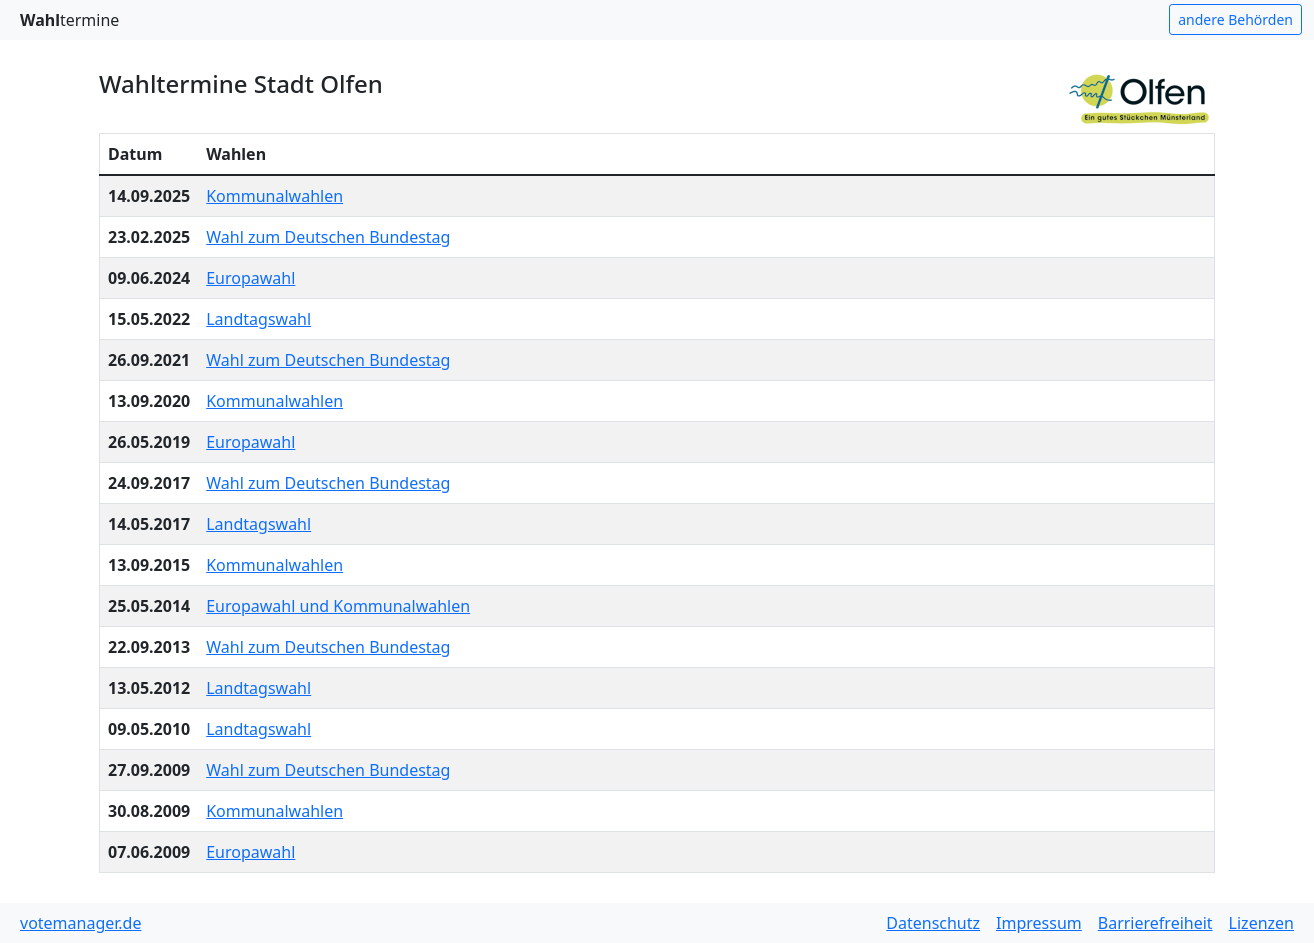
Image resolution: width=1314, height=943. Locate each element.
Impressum (1039, 923)
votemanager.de (80, 923)
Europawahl (250, 278)
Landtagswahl (258, 319)
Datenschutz (933, 923)
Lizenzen (1261, 923)
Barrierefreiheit (1155, 923)
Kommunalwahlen (274, 196)
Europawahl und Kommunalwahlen (338, 606)
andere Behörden (1235, 19)
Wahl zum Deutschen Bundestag (328, 237)
